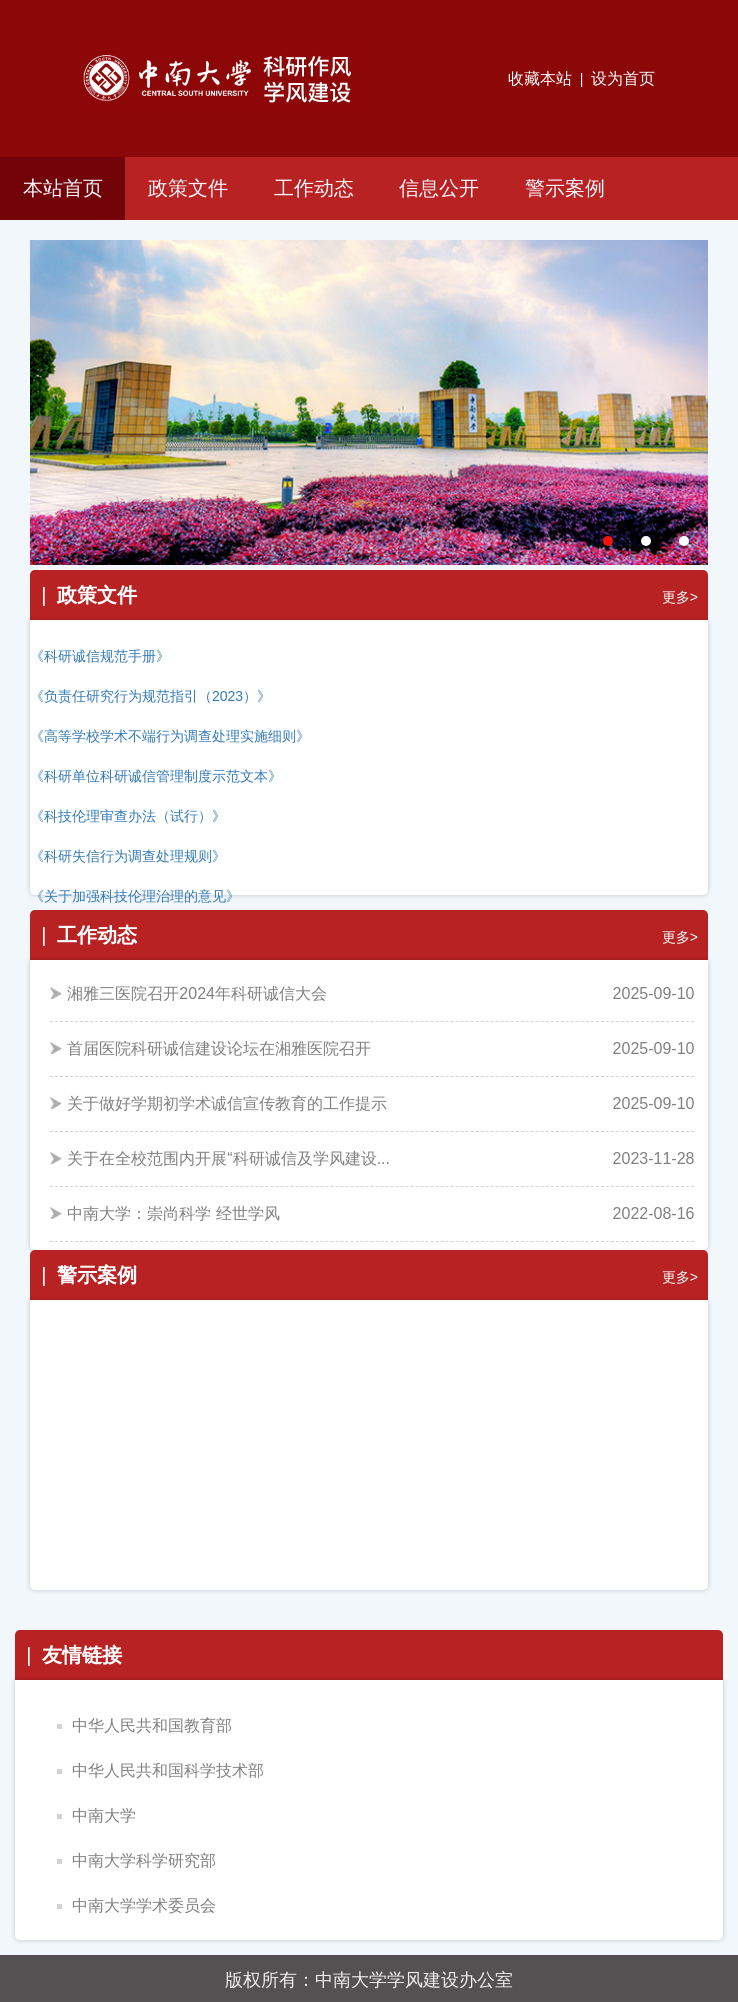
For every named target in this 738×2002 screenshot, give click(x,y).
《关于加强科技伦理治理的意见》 (135, 896)
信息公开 (439, 188)
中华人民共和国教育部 (144, 1725)
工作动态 (314, 188)
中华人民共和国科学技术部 (160, 1770)
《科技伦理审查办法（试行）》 (128, 816)
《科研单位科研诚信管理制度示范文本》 (156, 776)
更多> (680, 597)
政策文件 (188, 188)
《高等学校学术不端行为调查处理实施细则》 (170, 736)
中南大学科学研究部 (136, 1860)
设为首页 (623, 78)
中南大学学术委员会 (136, 1905)
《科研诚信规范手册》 (100, 656)
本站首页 (63, 188)
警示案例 (565, 188)
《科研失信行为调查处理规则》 (128, 856)
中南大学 (96, 1815)
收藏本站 (540, 78)
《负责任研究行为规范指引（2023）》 (150, 696)
